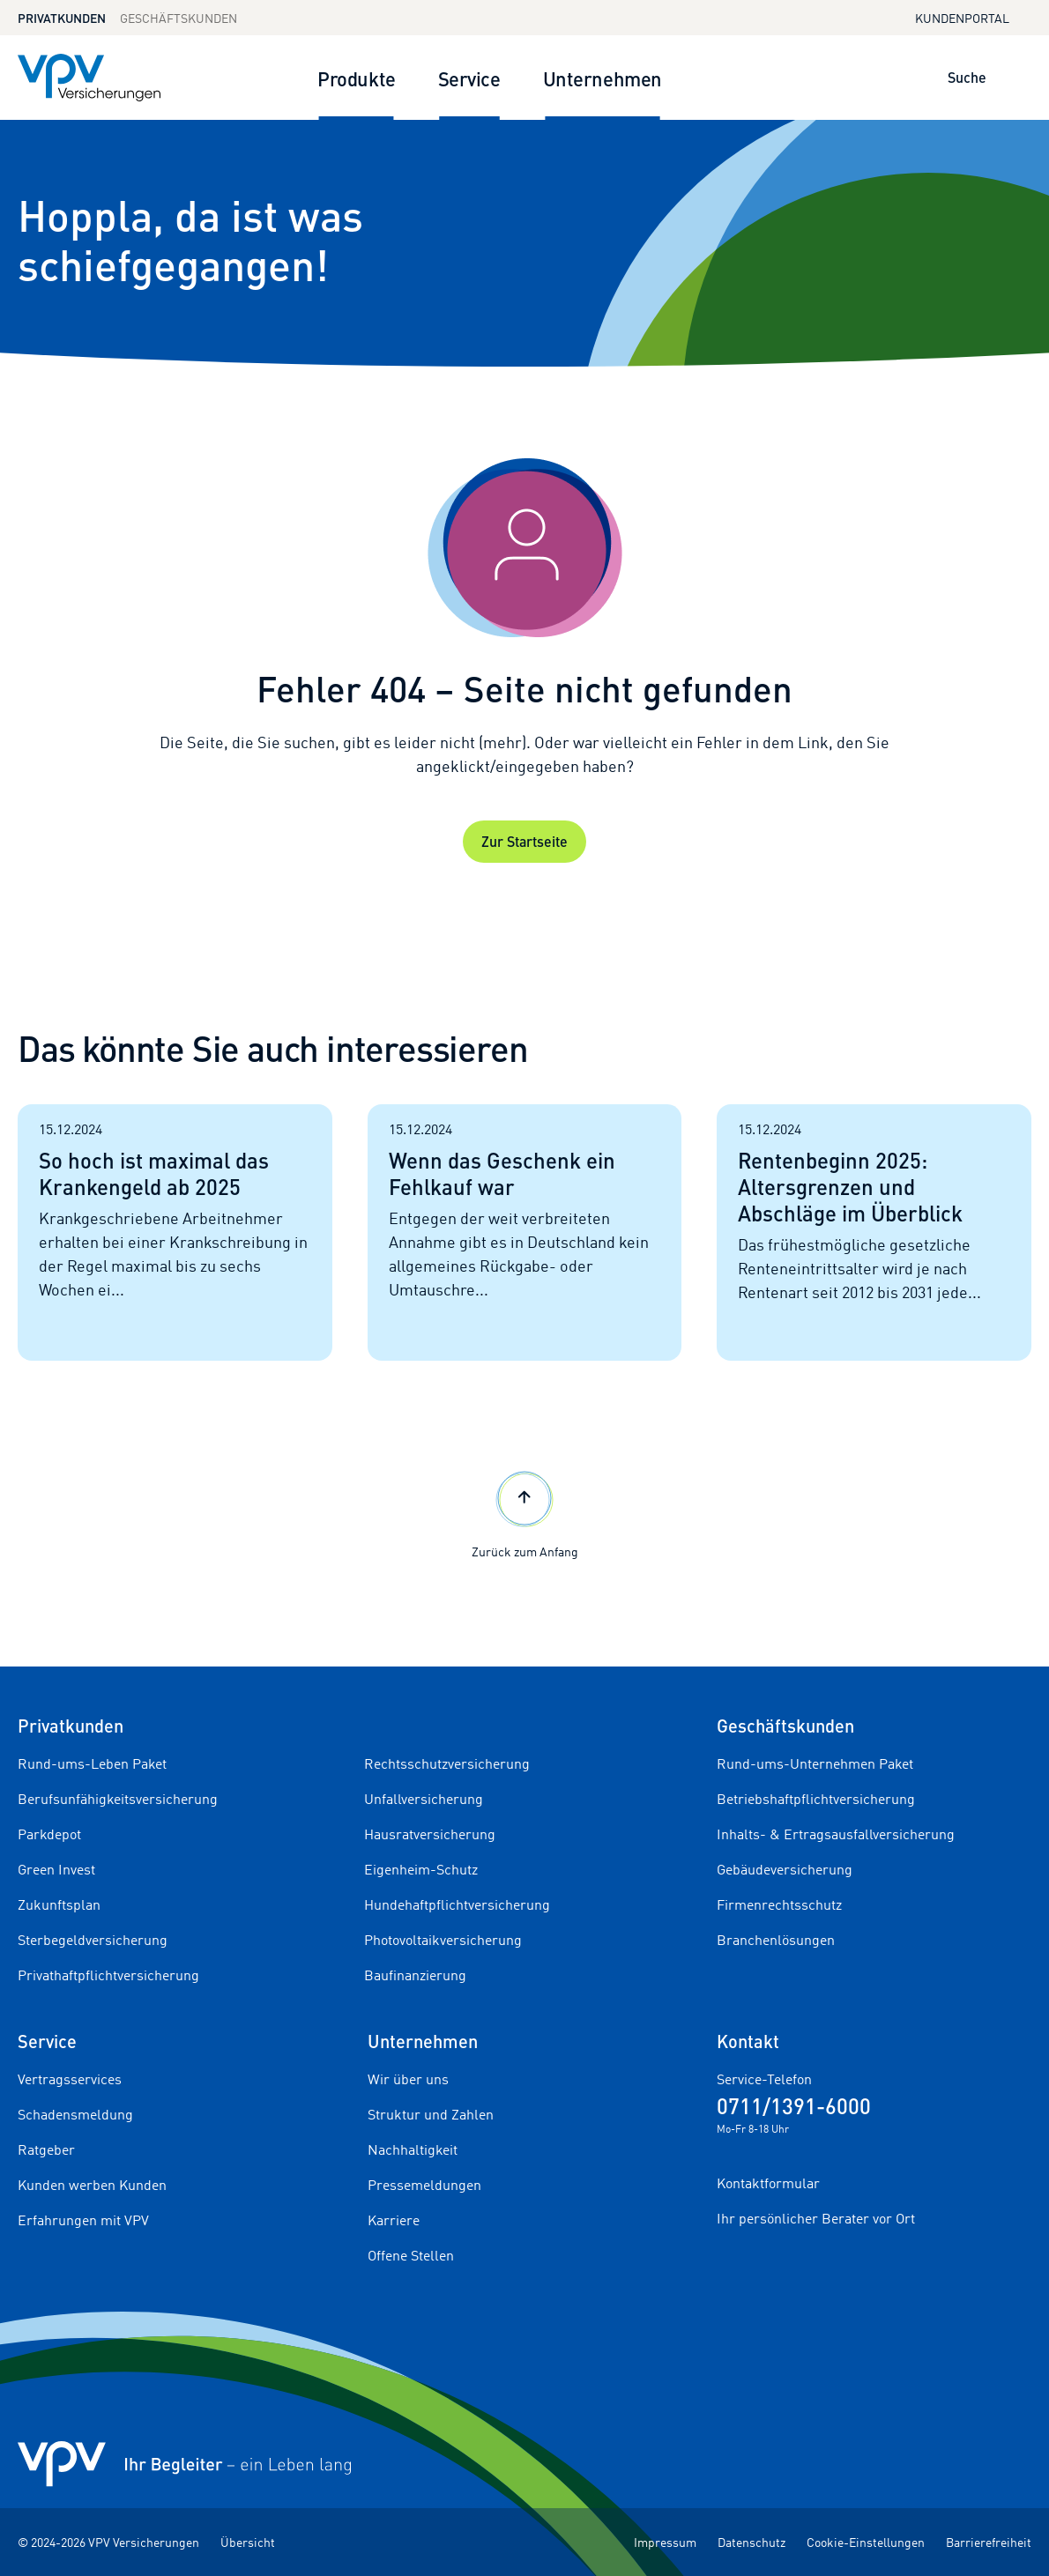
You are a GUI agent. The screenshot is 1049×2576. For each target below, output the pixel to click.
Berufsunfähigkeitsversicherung (118, 1799)
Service (469, 78)
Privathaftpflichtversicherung (108, 1975)
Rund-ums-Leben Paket (92, 1763)
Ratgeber (46, 2149)
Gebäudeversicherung (784, 1869)
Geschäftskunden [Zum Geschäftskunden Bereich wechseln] (178, 18)
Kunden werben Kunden (92, 2185)
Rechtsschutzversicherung (447, 1763)
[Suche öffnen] (1007, 77)
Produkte (356, 78)
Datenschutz (751, 2542)
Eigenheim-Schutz (421, 1869)
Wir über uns (408, 2079)
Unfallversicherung (423, 1799)
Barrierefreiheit (988, 2542)
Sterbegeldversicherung (92, 1940)
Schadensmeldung (75, 2114)
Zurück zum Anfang (525, 1512)
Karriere (394, 2220)
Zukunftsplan (59, 1904)
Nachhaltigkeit (413, 2149)
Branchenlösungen (776, 1940)
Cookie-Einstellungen (866, 2542)
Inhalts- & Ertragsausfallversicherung (836, 1834)
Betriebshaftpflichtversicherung (816, 1799)
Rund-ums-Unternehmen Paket (815, 1763)
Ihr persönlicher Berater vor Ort (816, 2218)
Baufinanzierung (415, 1975)
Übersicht (247, 2542)
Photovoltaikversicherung (443, 1940)
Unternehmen (602, 78)
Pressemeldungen (424, 2185)
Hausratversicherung (429, 1834)
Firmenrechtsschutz (779, 1904)
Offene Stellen (411, 2255)
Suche (967, 77)
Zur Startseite (524, 841)
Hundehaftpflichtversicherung (457, 1904)
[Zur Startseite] (89, 77)
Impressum (665, 2542)
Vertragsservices (70, 2079)
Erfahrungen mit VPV (83, 2220)
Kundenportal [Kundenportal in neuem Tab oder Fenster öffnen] (973, 17)
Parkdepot (49, 1834)
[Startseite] (25, 395)
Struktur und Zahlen (431, 2114)
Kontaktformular (768, 2183)
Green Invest (56, 1869)
